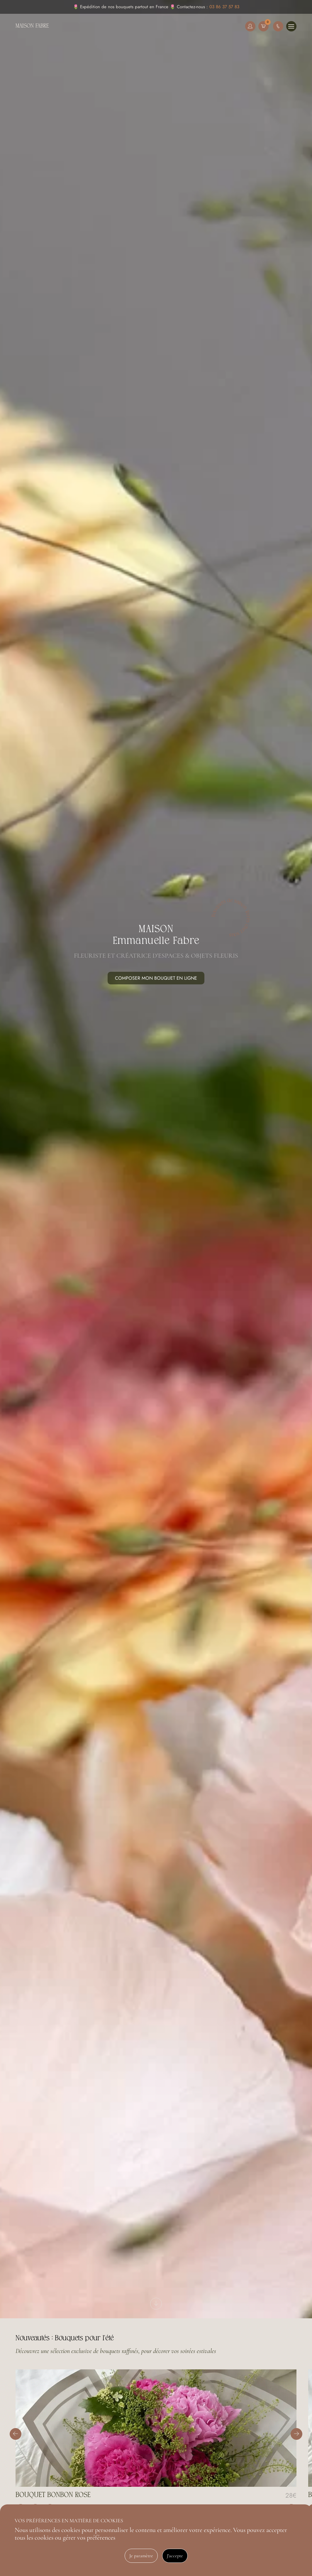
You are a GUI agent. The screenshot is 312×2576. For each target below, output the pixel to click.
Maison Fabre (32, 26)
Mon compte (250, 26)
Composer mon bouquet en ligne (156, 978)
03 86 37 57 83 (224, 7)
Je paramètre (141, 2556)
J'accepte (175, 2556)
